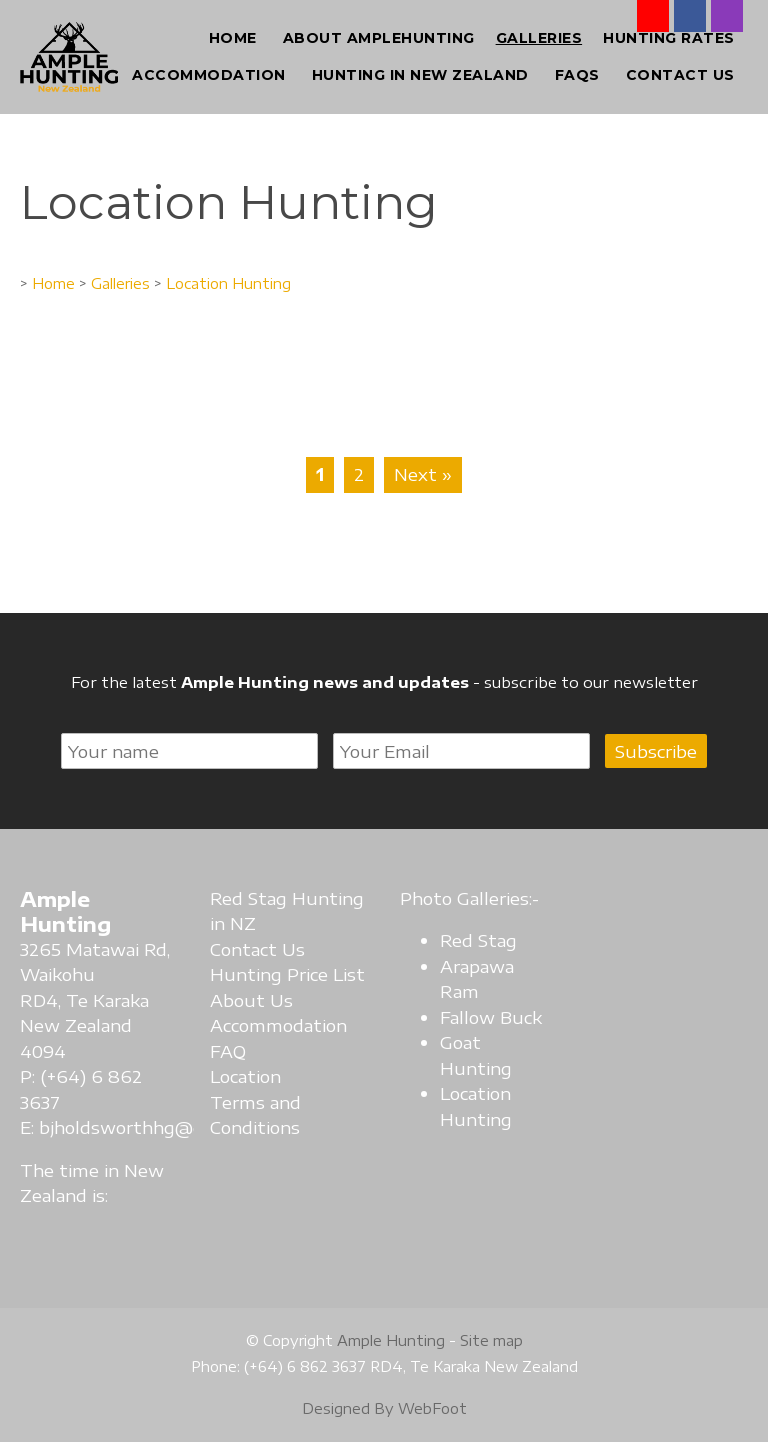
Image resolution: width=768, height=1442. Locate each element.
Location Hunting (228, 283)
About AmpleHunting (379, 38)
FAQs (577, 75)
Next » (423, 474)
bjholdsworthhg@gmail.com (158, 1127)
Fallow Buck (491, 1017)
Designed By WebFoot (384, 1408)
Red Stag (478, 940)
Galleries (539, 38)
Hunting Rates (669, 38)
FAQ (228, 1051)
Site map (491, 1340)
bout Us (258, 1000)
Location (245, 1076)
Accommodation (209, 75)
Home (233, 38)
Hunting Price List (287, 974)
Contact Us (680, 75)
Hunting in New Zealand (420, 75)
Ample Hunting (391, 1340)
